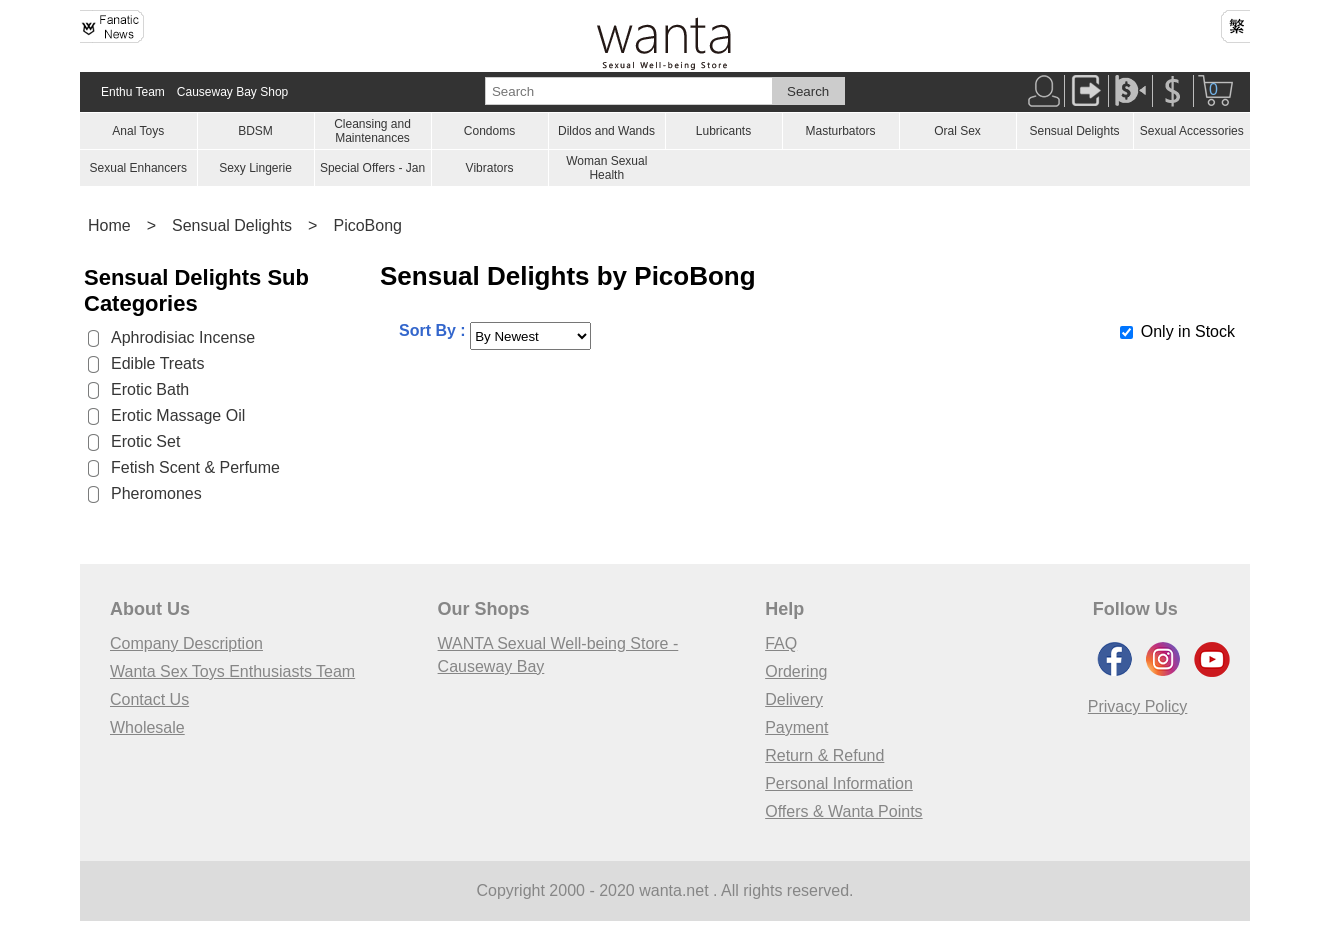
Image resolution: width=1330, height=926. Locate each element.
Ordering (796, 671)
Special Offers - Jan (372, 168)
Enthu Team (133, 92)
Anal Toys (138, 131)
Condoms (489, 131)
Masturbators (840, 131)
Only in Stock (1188, 331)
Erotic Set (145, 441)
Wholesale (147, 727)
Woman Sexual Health (606, 168)
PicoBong (367, 225)
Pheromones (156, 493)
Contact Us (149, 699)
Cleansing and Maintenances (372, 131)
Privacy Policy (1138, 706)
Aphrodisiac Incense (183, 337)
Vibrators (490, 168)
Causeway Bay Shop (232, 92)
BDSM (255, 131)
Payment (796, 727)
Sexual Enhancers (138, 168)
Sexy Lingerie (255, 168)
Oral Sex (957, 131)
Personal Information (839, 783)
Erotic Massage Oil (178, 415)
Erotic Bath (150, 389)
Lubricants (723, 131)
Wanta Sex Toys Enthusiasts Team (232, 671)
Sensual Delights (1074, 131)
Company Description (186, 643)
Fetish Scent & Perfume (195, 467)
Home (109, 225)
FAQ (781, 643)
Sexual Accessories (1192, 131)
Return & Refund (824, 755)
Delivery (794, 699)
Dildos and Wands (606, 131)
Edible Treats (157, 363)
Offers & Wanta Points (843, 811)
